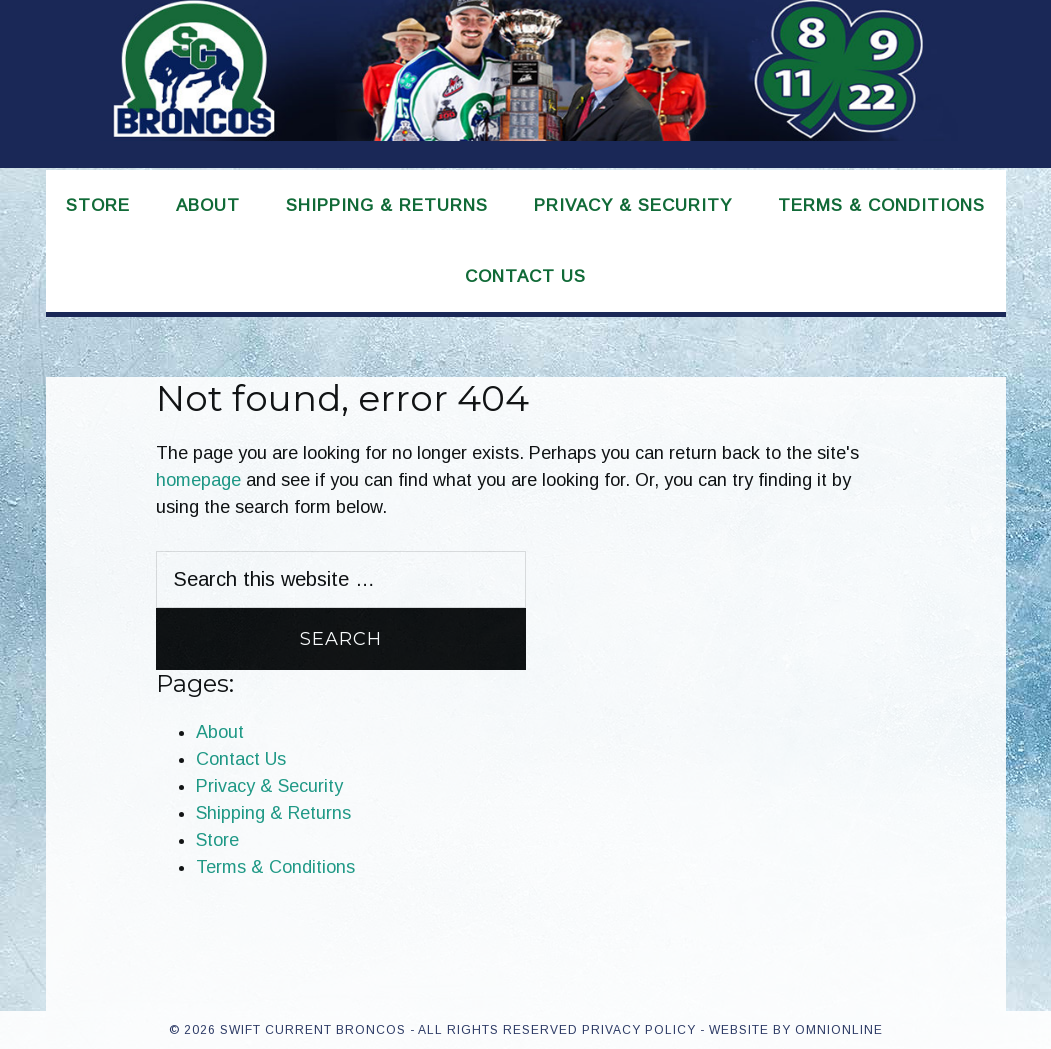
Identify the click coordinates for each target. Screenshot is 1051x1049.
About (220, 732)
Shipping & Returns (273, 813)
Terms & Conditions (275, 867)
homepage (198, 480)
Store (217, 840)
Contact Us (241, 759)
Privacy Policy (639, 1030)
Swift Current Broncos (526, 84)
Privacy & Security (269, 786)
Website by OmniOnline (796, 1030)
